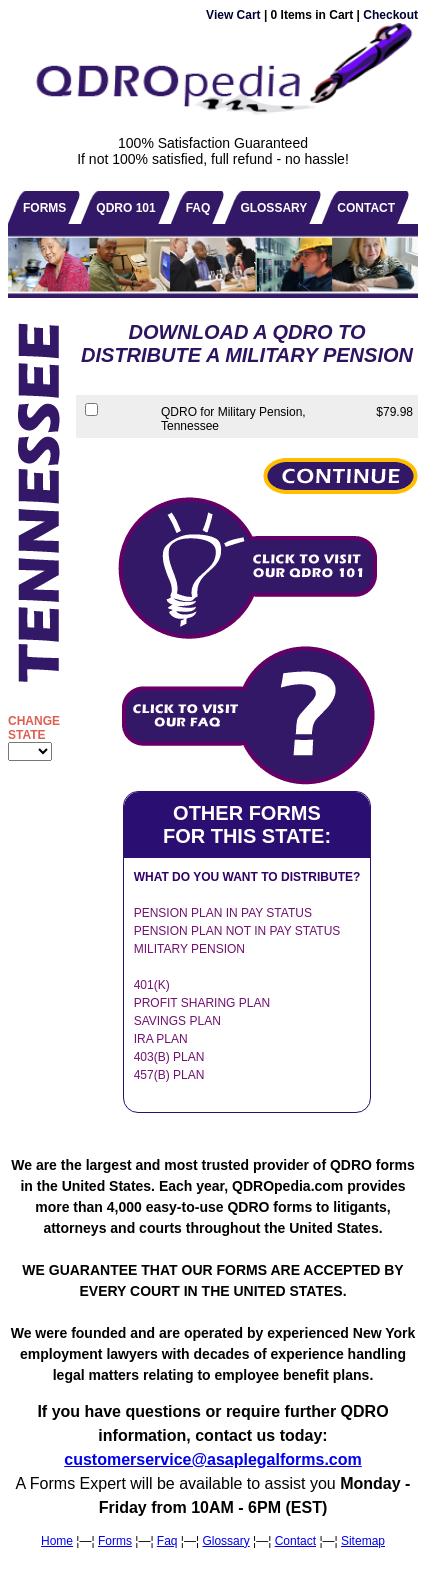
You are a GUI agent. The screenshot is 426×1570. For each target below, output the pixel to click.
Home (57, 1541)
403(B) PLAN (169, 1057)
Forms (115, 1541)
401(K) (152, 985)
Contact (295, 1541)
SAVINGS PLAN (177, 1021)
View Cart (233, 15)
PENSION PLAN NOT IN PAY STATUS (237, 931)
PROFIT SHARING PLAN (202, 1003)
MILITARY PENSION (189, 949)
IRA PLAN (161, 1039)
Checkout (390, 15)
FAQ (198, 208)
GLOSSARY (273, 208)
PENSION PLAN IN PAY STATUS (223, 913)
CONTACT (366, 208)
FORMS (44, 208)
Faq (167, 1541)
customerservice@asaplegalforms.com (213, 1459)
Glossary (225, 1541)
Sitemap (363, 1541)
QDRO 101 (125, 208)
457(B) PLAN (169, 1075)
